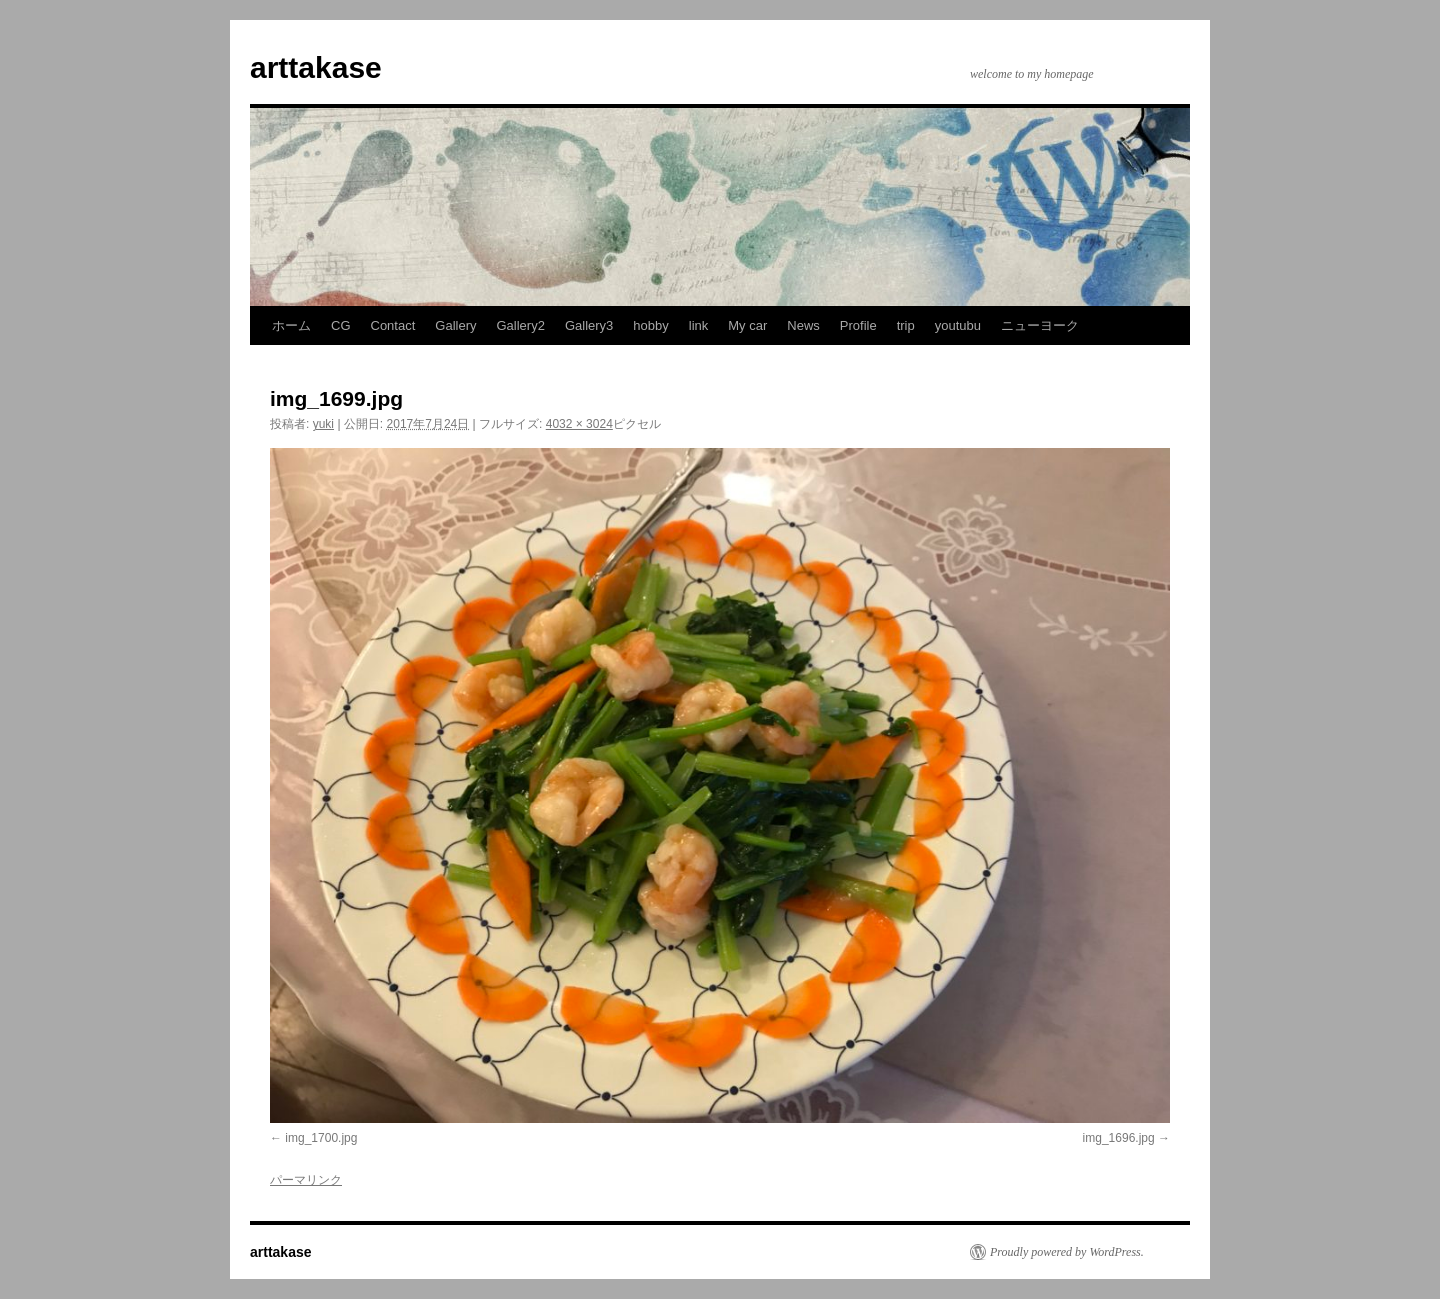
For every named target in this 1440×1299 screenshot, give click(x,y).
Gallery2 (521, 325)
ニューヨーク (1040, 325)
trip (906, 325)
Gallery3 (589, 325)
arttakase (316, 67)
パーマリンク (306, 1180)
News (803, 325)
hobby (650, 325)
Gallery (455, 325)
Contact (393, 325)
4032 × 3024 (579, 424)
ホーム (291, 325)
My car (747, 325)
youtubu (958, 325)
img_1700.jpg (321, 1138)
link (699, 325)
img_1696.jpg (1119, 1138)
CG (341, 325)
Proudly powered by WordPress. (1067, 1252)
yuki (323, 424)
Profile (858, 325)
